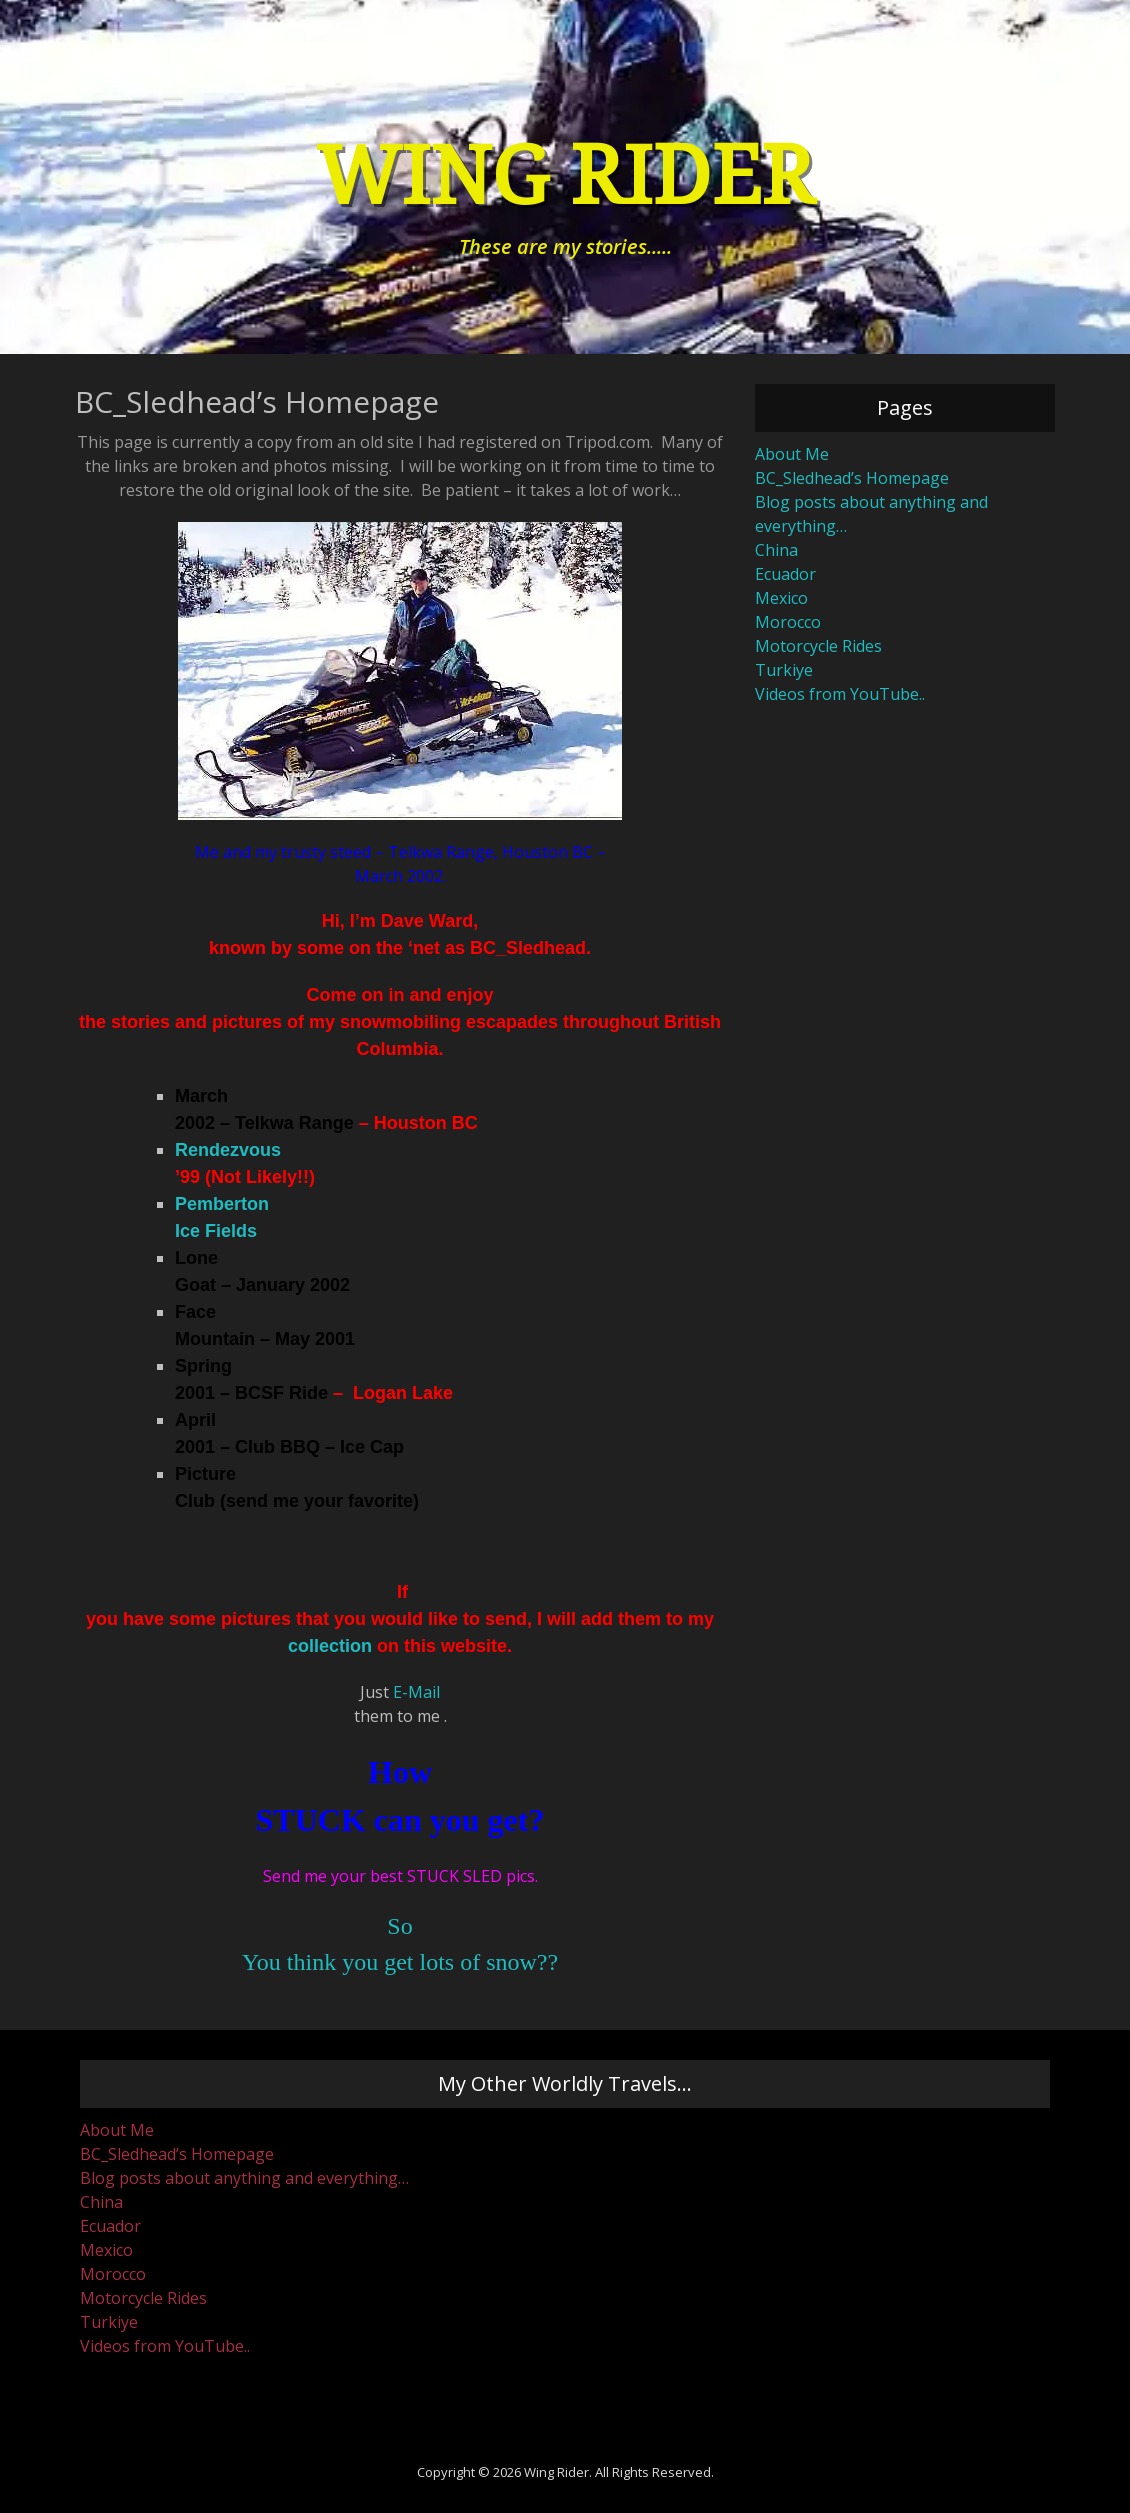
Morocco (788, 622)
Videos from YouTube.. (840, 694)
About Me (792, 454)
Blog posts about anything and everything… (244, 2178)
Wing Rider (565, 176)
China (776, 550)
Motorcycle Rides (818, 646)
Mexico (781, 598)
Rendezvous (228, 1150)
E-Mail (416, 1692)
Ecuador (785, 574)
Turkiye (784, 670)
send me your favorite (319, 1501)
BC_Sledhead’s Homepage (852, 478)
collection (330, 1646)
